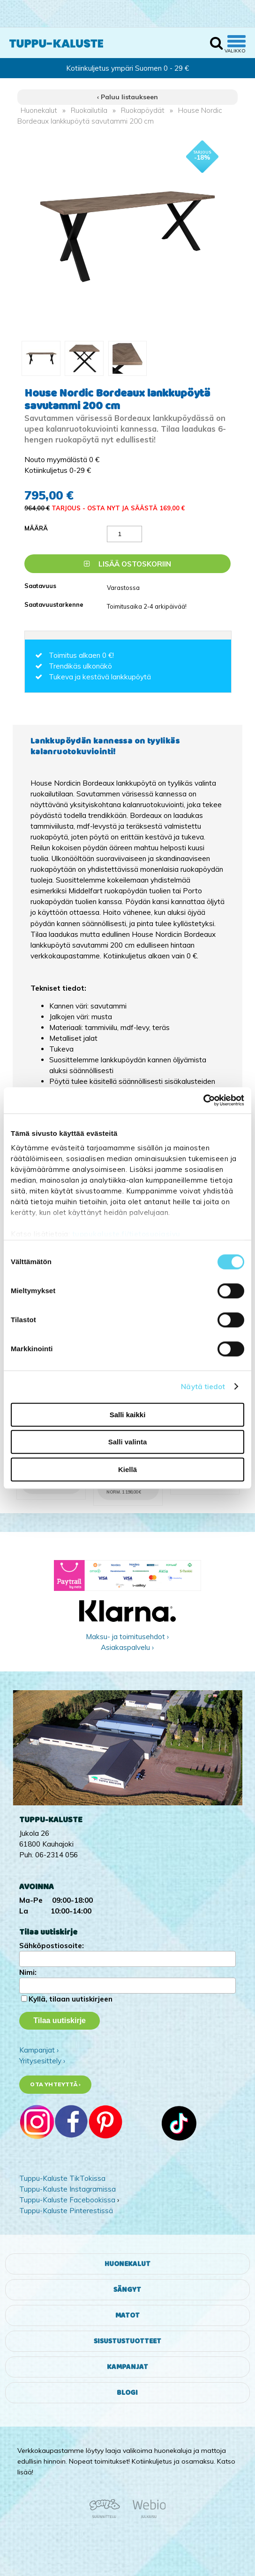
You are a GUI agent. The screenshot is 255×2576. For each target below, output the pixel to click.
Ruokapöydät (143, 110)
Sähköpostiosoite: (51, 1945)
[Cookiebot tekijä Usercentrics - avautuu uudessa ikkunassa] (203, 1100)
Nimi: (28, 1972)
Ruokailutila (89, 110)
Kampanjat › (39, 2050)
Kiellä (127, 1469)
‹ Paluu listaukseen (127, 97)
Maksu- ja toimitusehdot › (127, 1636)
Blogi (127, 2392)
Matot (127, 2315)
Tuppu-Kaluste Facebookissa (67, 2199)
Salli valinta (127, 1442)
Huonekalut (39, 110)
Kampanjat (127, 2367)
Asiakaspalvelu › (127, 1647)
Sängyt (127, 2289)
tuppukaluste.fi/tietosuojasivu (126, 1233)
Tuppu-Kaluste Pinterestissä (66, 2210)
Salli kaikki (128, 1415)
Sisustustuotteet (127, 2341)
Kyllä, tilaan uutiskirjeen (70, 1999)
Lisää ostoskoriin (127, 563)
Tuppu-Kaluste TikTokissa (62, 2178)
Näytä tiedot (203, 1386)
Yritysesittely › (42, 2060)
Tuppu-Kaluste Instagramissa (67, 2189)
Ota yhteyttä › (55, 2084)
